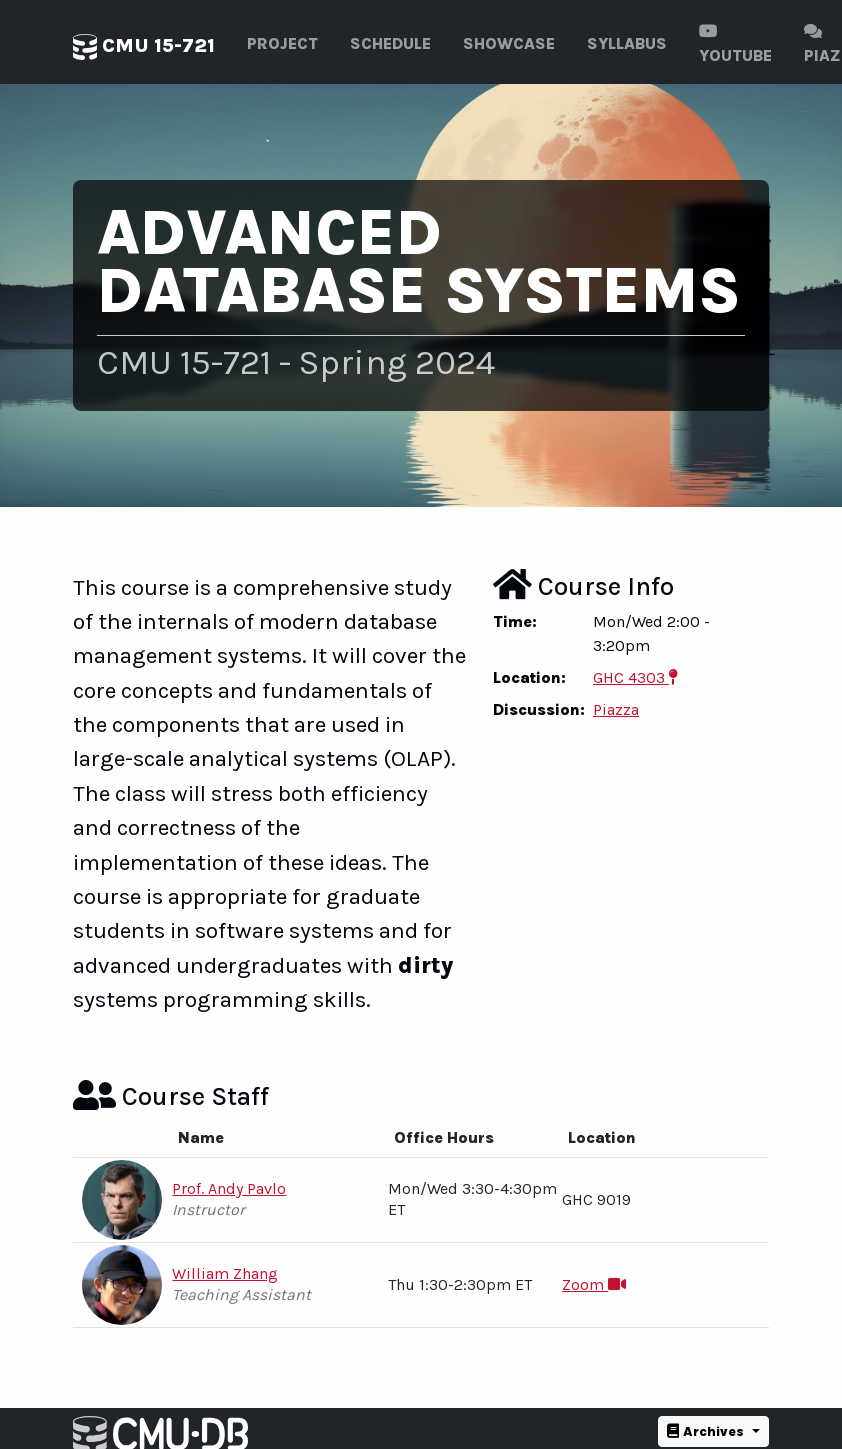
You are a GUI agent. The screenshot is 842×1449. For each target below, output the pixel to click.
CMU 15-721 (144, 47)
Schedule (390, 43)
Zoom (594, 1284)
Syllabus (627, 43)
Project (282, 43)
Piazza (616, 709)
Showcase (509, 43)
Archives (707, 1431)
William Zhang (225, 1273)
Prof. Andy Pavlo (229, 1188)
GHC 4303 (635, 677)
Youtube (735, 44)
